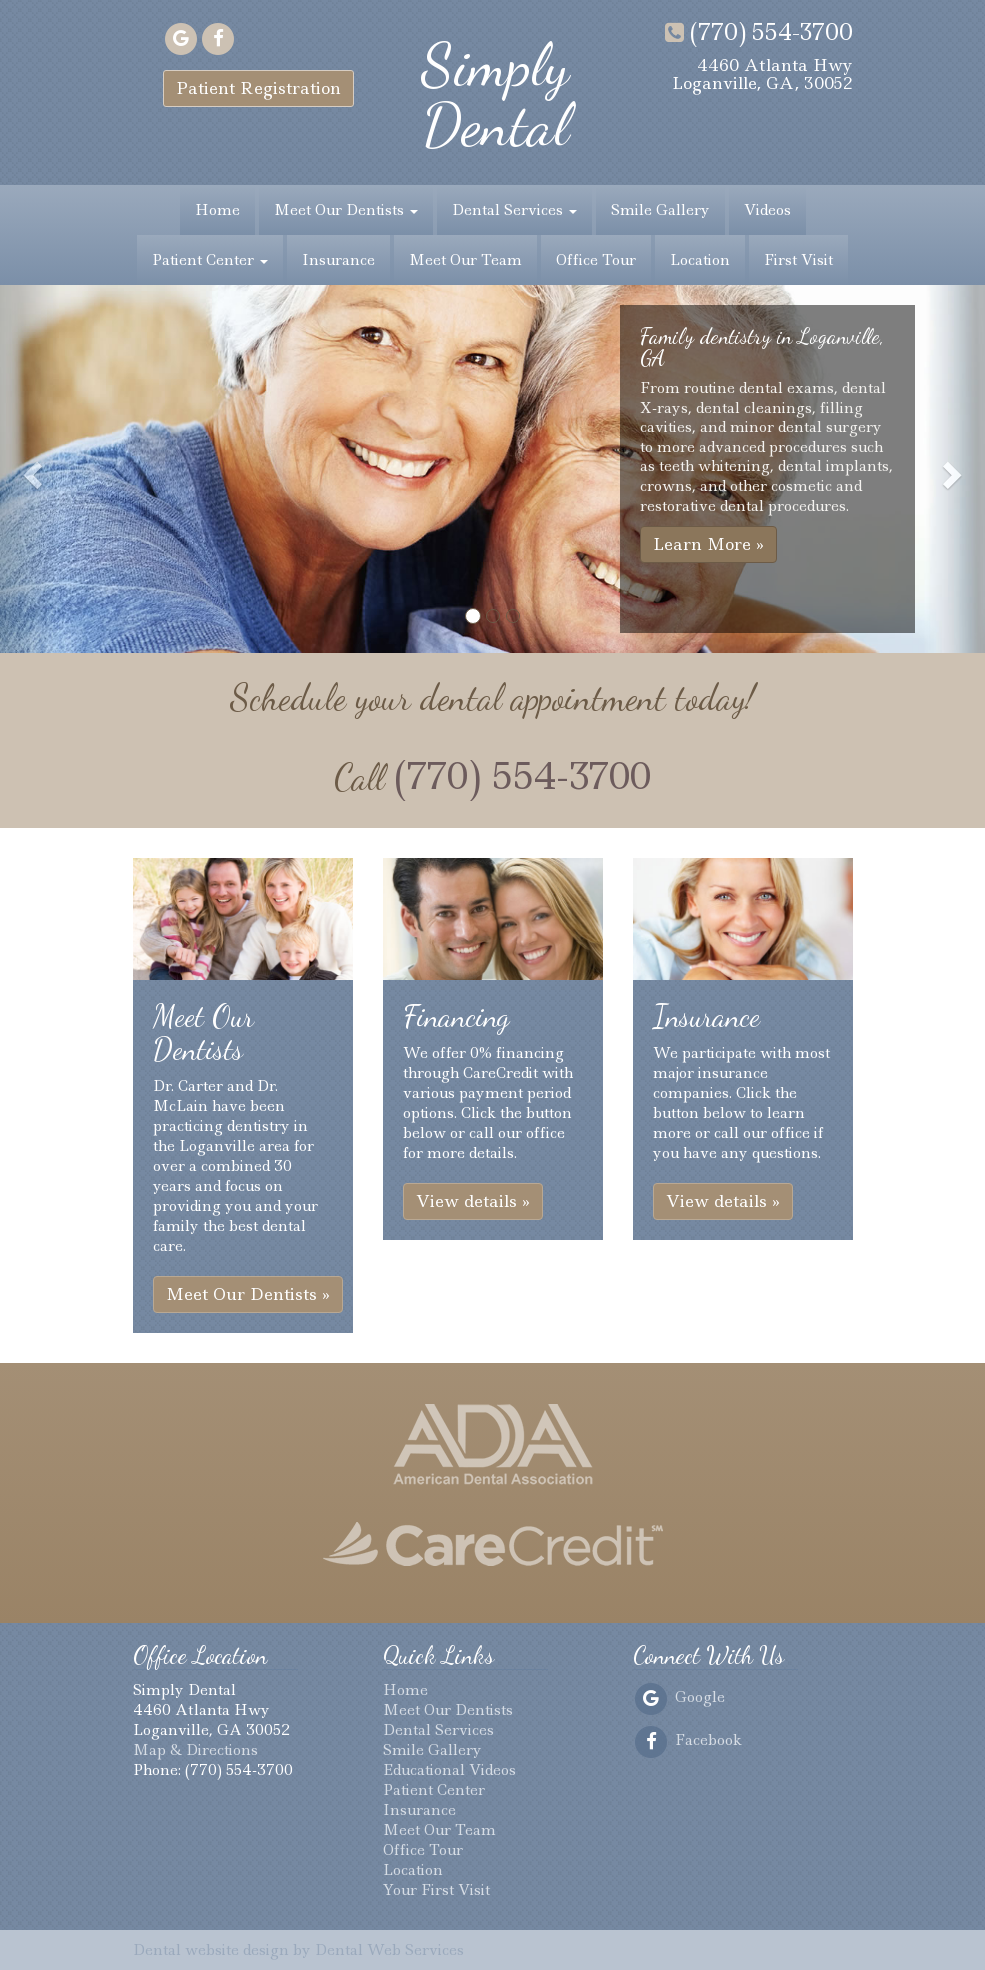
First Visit (798, 260)
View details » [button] (473, 1201)
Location (700, 260)
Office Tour (596, 260)
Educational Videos (449, 1770)
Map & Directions (195, 1750)
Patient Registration (258, 88)
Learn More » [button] (708, 544)
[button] (30, 469)
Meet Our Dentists (346, 210)
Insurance (338, 260)
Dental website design (211, 1950)
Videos (767, 210)
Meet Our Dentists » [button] (248, 1294)
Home (217, 210)
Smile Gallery (660, 210)
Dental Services (514, 210)
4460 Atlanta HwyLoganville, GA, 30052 (762, 74)
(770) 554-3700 (759, 32)
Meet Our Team (465, 260)
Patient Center (210, 260)
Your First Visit (436, 1890)
